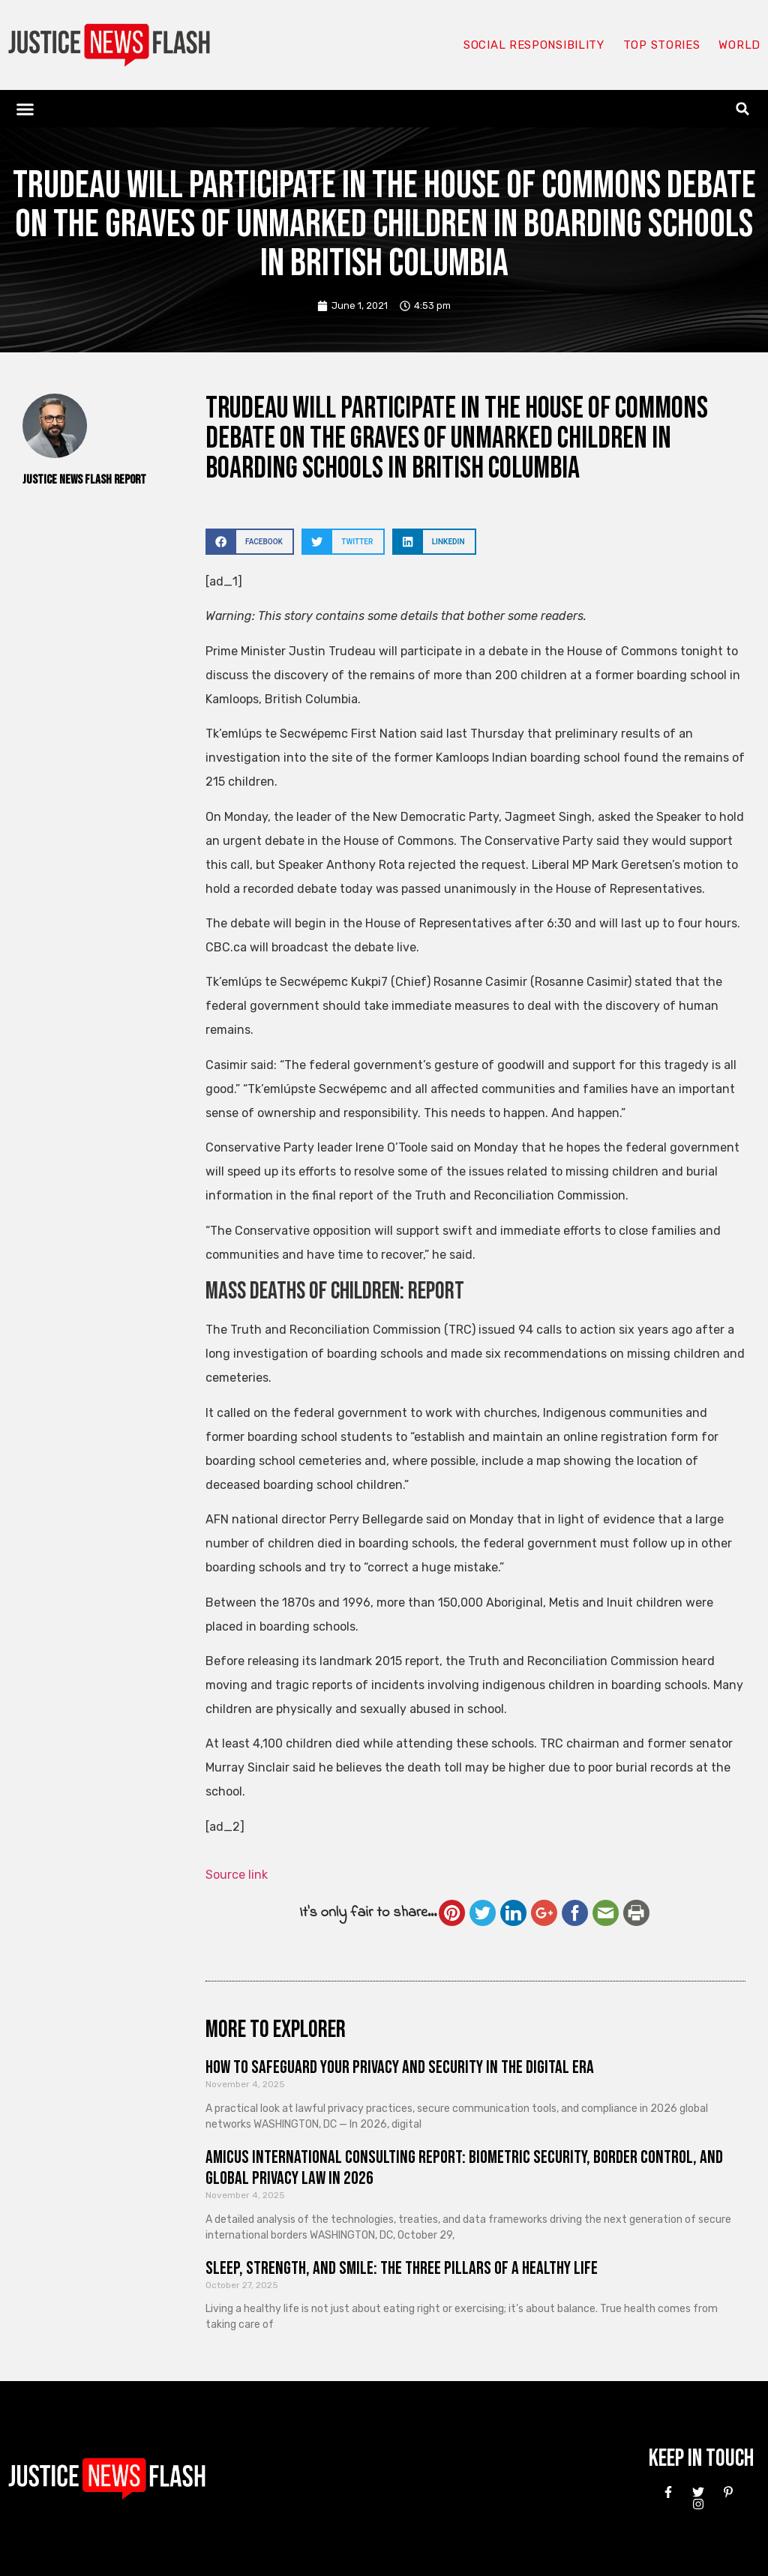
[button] (25, 108)
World (739, 45)
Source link (237, 1875)
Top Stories (661, 45)
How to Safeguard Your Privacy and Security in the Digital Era (400, 2067)
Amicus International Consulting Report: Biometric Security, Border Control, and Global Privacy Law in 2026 (464, 2168)
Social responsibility (534, 45)
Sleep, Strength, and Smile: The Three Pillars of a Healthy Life (402, 2268)
